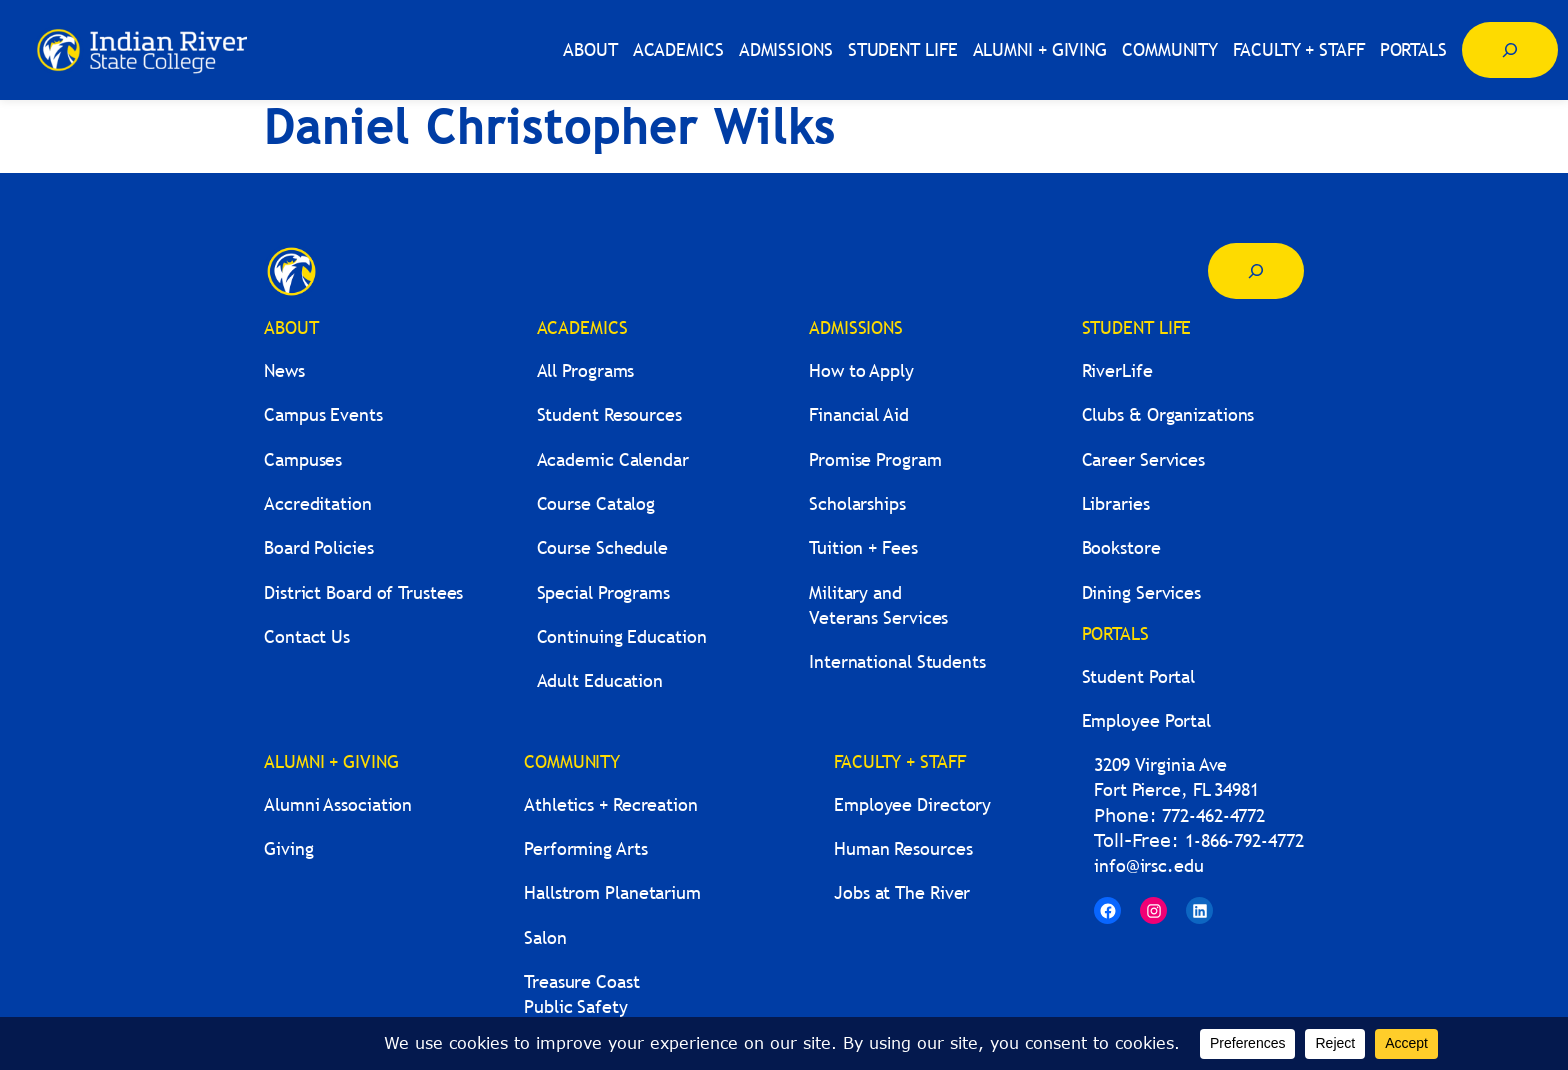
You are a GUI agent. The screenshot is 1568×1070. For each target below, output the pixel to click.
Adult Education (600, 680)
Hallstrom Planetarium (612, 892)
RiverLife (1117, 370)
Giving (288, 848)
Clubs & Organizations (1168, 414)
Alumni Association (338, 804)
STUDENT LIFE (1137, 327)
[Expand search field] (1510, 50)
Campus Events (323, 414)
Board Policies (319, 547)
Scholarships (857, 503)
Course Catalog (596, 503)
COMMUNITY (572, 761)
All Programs (586, 370)
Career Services (1144, 459)
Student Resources (609, 414)
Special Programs (603, 592)
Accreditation (318, 503)
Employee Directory (912, 804)
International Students (897, 661)
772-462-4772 (1213, 815)
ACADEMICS (582, 327)
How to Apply (861, 370)
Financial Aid (859, 414)
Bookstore (1121, 547)
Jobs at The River (902, 892)
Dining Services (1142, 592)
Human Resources (903, 848)
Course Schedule (603, 547)
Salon (545, 937)
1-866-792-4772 (1244, 840)
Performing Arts (586, 848)
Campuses (303, 459)
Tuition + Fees (863, 547)
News (284, 370)
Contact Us (307, 636)
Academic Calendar (613, 459)
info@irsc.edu (1149, 865)
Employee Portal (1147, 720)
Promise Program (875, 459)
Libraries (1116, 503)
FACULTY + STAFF (900, 761)
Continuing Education (622, 636)
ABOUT (291, 327)
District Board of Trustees (363, 592)
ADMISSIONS (856, 327)
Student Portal (1139, 676)
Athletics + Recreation (611, 804)
